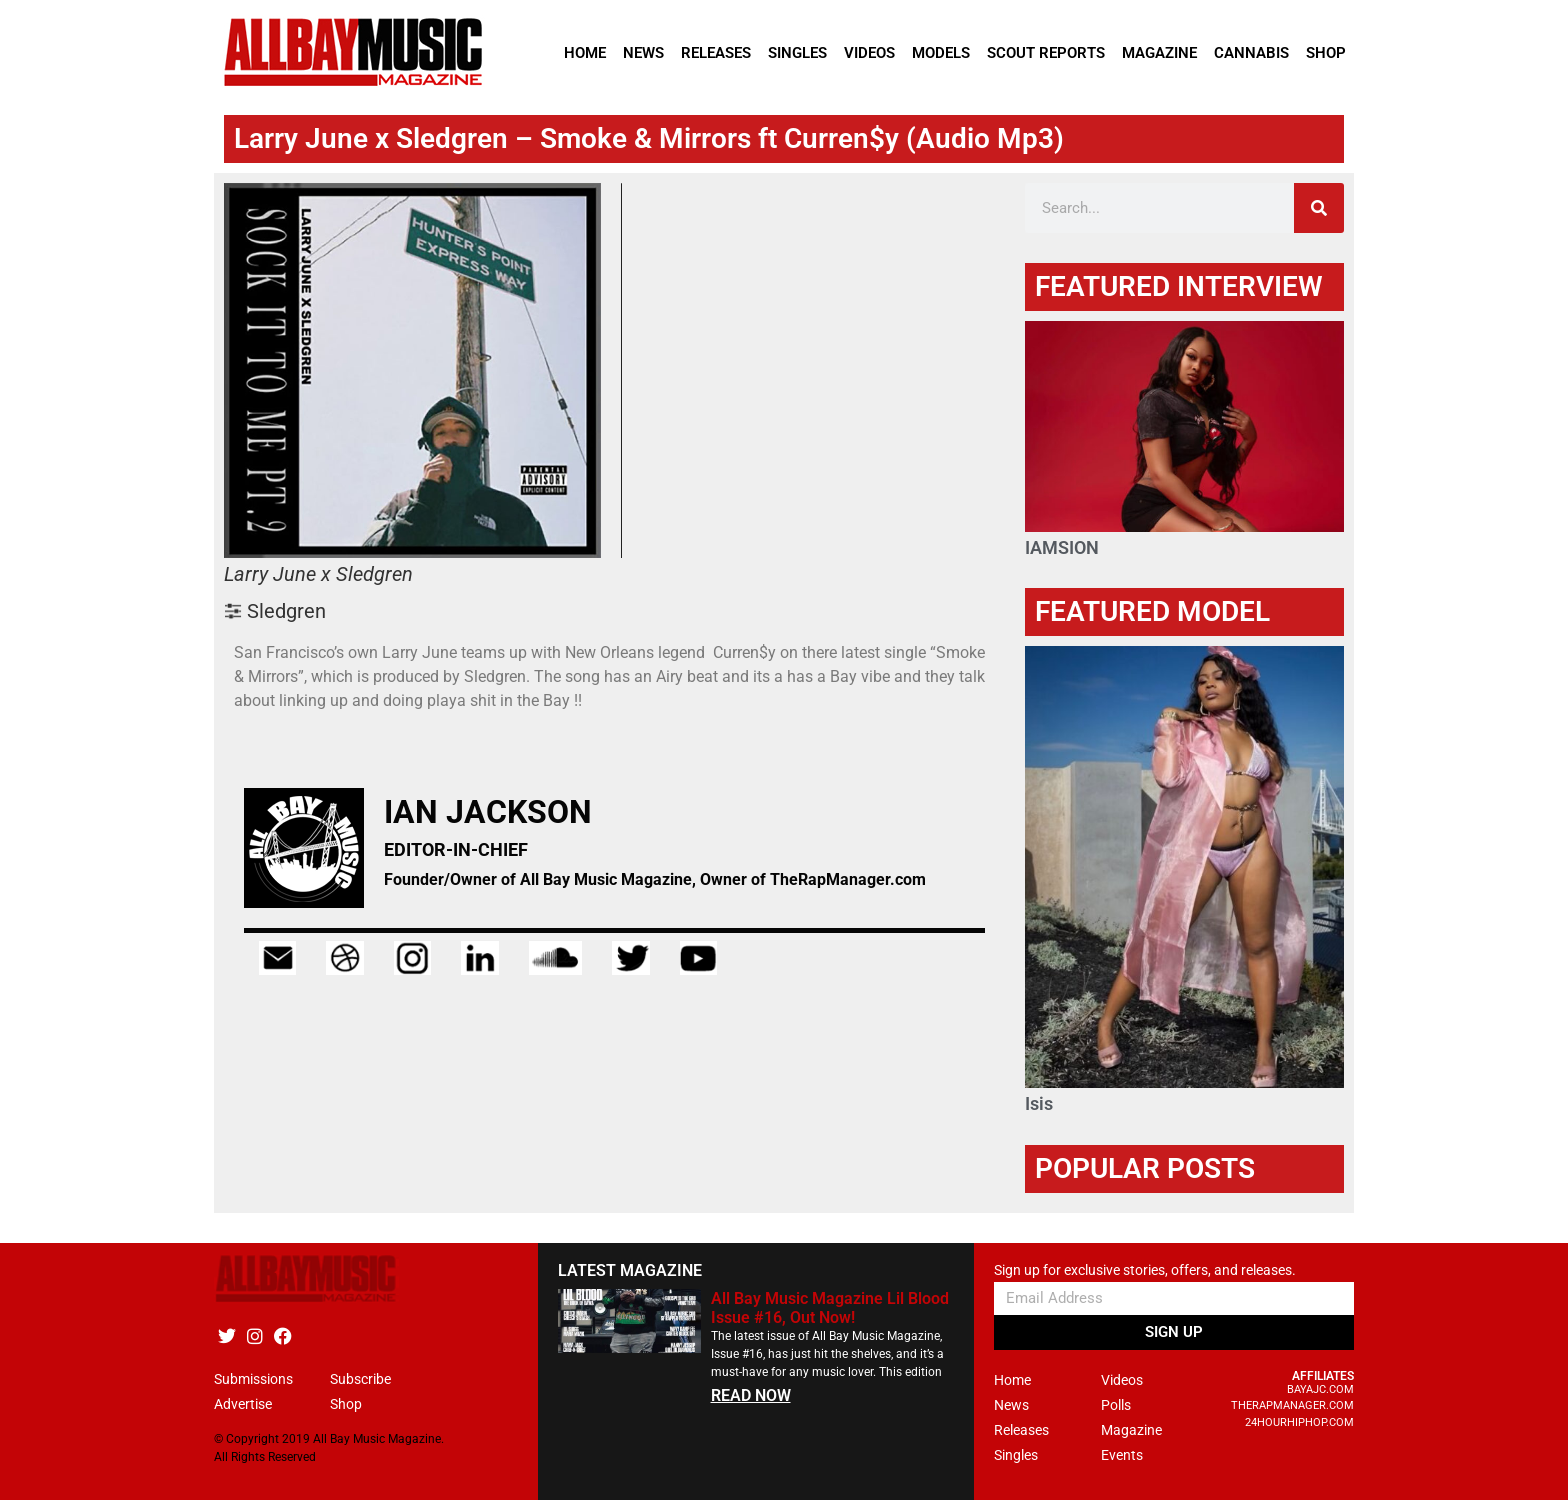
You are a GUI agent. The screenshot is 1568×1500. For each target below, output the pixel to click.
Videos (869, 53)
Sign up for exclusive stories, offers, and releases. (1145, 1270)
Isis (1039, 1103)
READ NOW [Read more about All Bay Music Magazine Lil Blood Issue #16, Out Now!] (751, 1395)
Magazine (1159, 53)
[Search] (1319, 208)
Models (941, 53)
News (643, 53)
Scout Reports (1046, 53)
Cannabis (1251, 53)
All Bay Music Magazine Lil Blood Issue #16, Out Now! (830, 1308)
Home (585, 53)
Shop (1326, 53)
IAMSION (1062, 547)
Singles (797, 53)
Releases (716, 53)
